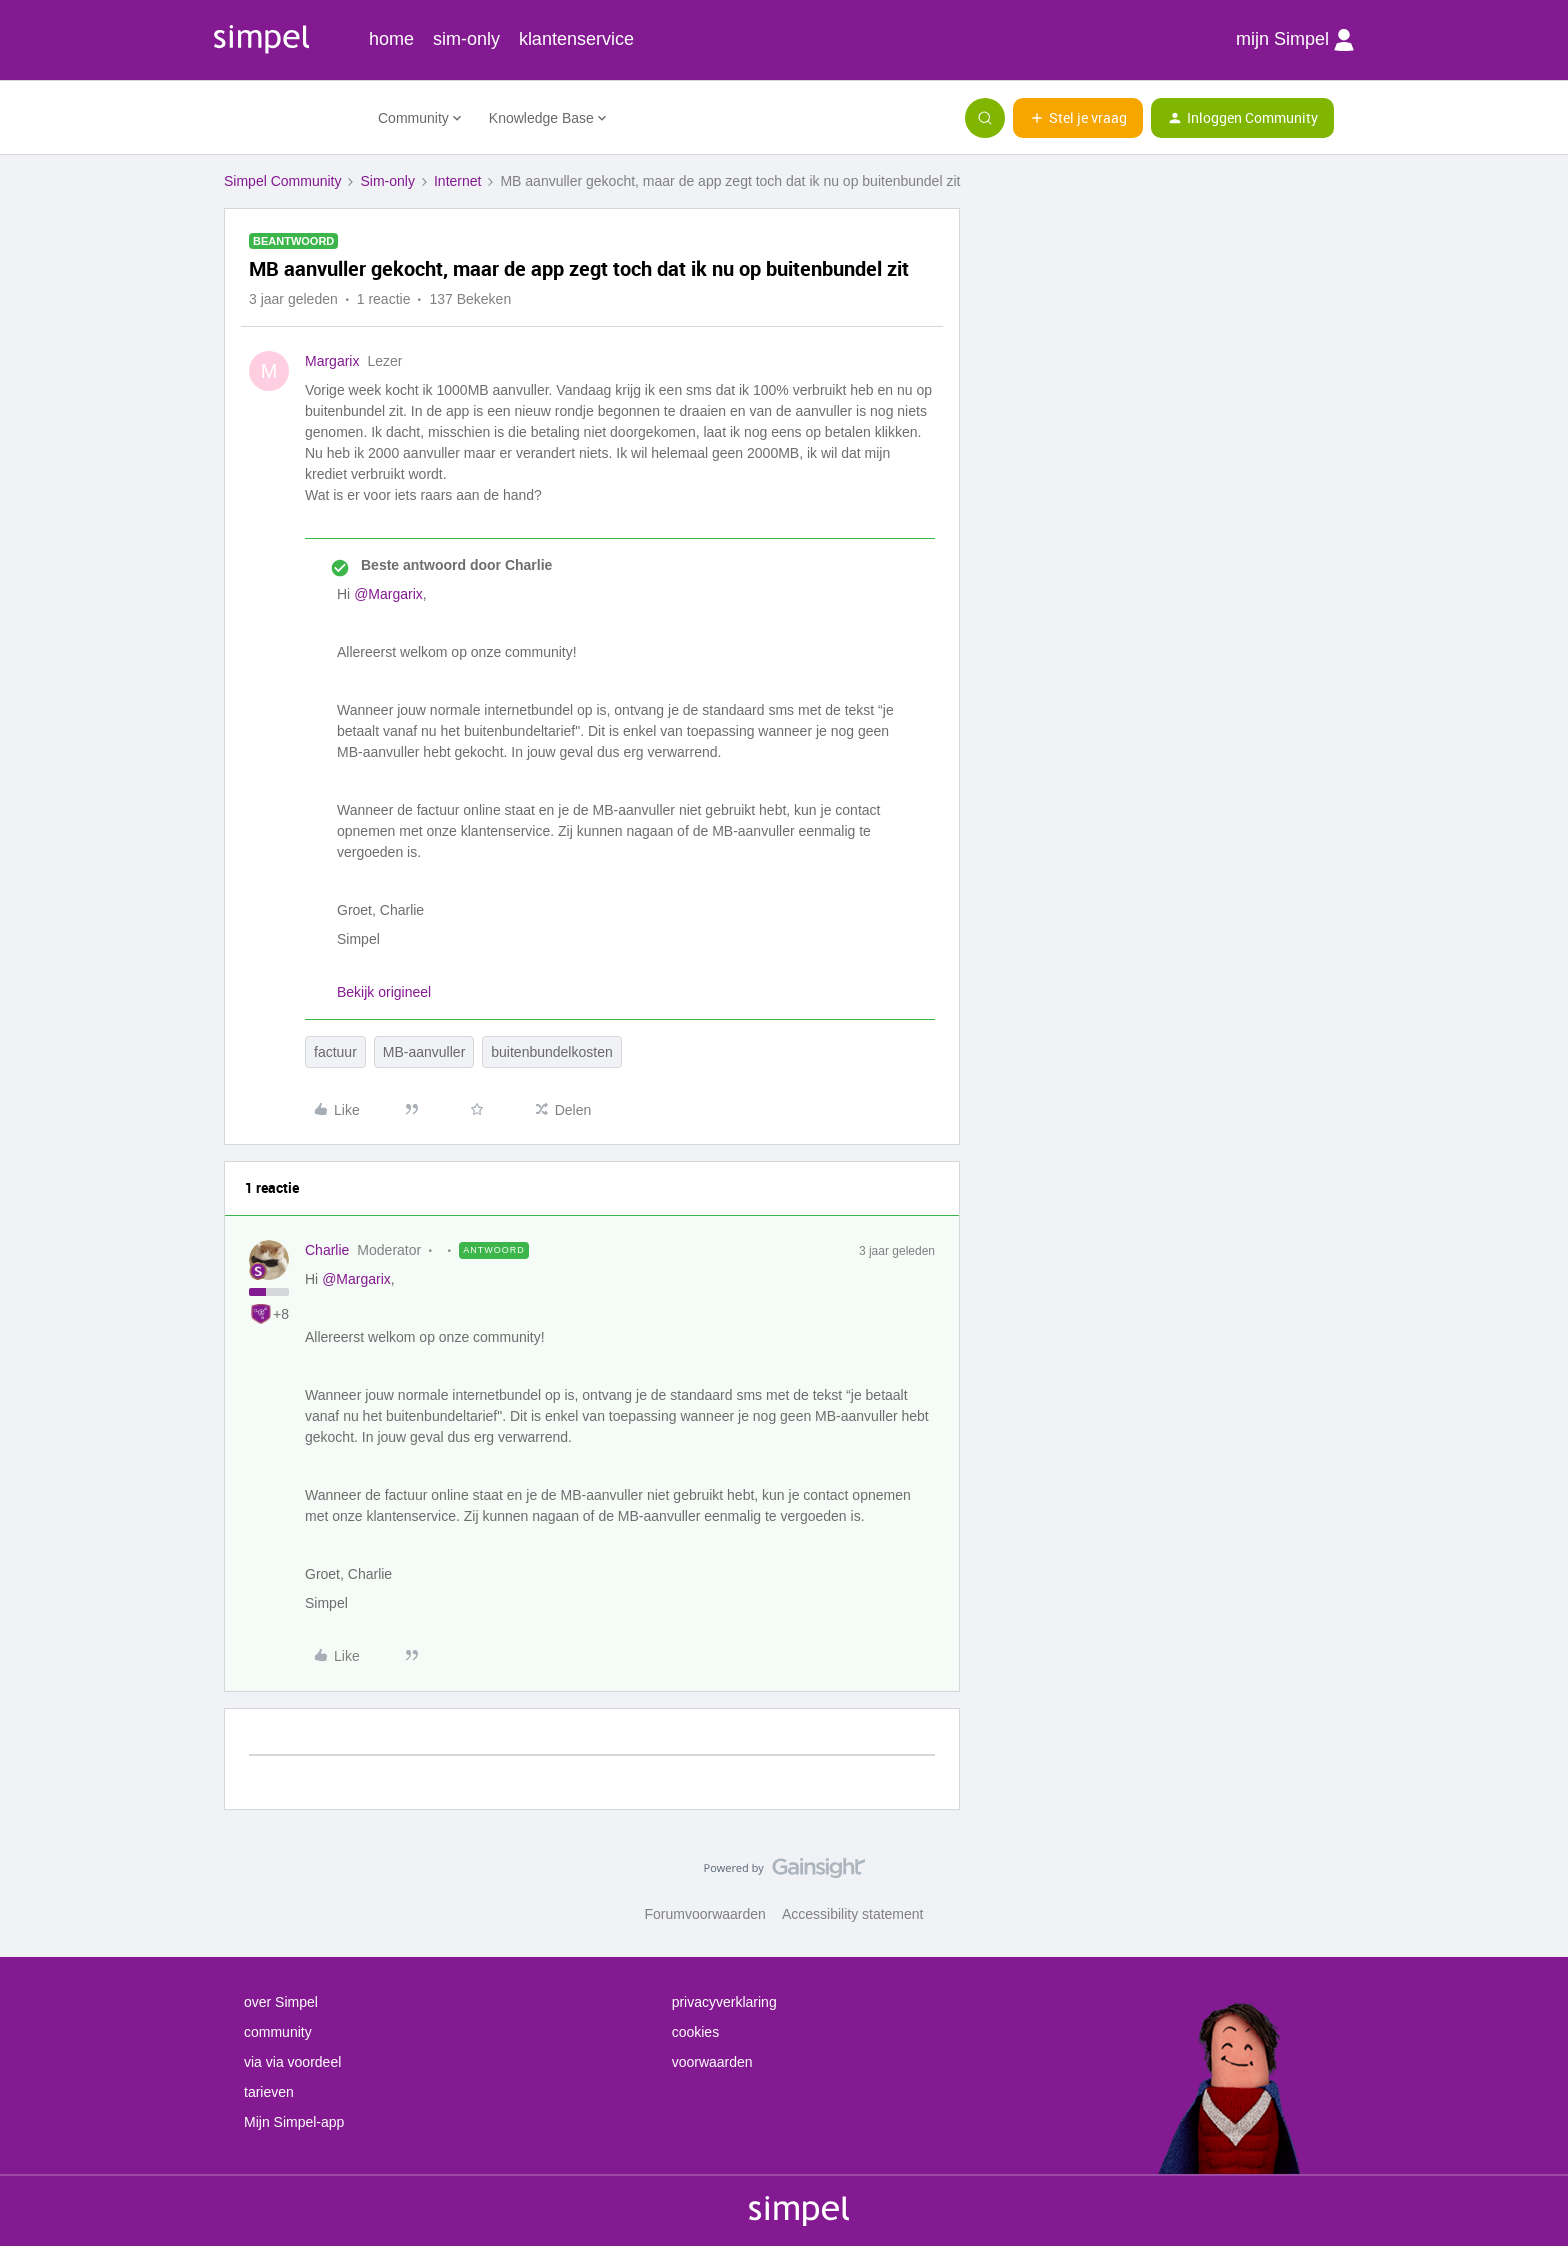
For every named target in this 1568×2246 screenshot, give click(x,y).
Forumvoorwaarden (705, 1914)
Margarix (332, 361)
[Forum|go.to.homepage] (289, 118)
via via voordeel (292, 2062)
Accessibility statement (853, 1914)
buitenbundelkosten (551, 1052)
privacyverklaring (724, 2002)
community (278, 2032)
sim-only (466, 39)
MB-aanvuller (424, 1052)
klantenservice (576, 39)
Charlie (327, 1250)
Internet (457, 181)
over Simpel (281, 2002)
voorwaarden (712, 2062)
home (391, 39)
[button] (1078, 118)
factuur (335, 1052)
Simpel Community (282, 181)
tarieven (269, 2092)
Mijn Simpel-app (294, 2122)
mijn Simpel (1295, 40)
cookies (695, 2032)
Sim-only (387, 181)
